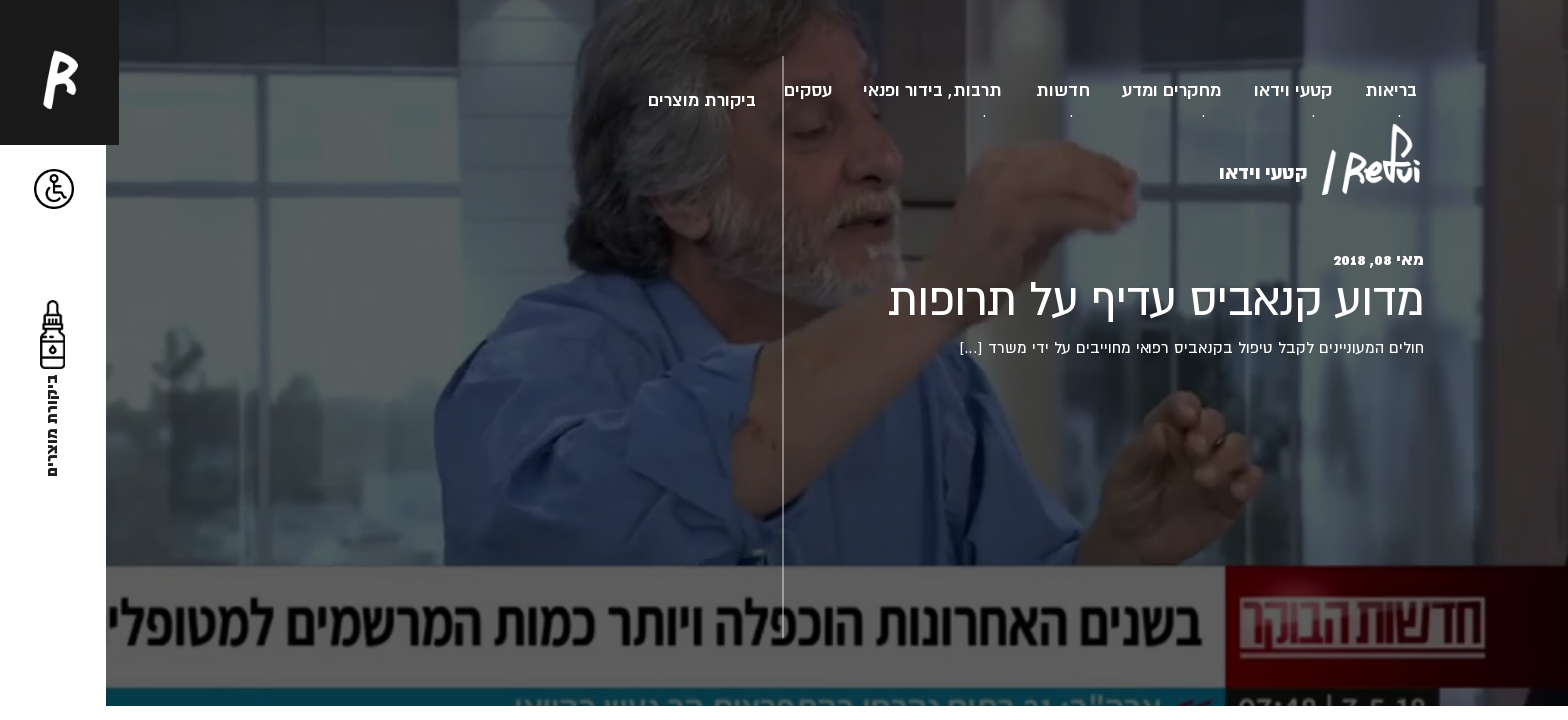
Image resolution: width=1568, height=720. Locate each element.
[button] (54, 189)
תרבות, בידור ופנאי (932, 89)
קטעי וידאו (1293, 89)
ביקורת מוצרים (702, 99)
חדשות (1063, 89)
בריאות (1391, 89)
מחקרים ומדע (1171, 89)
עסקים (808, 89)
